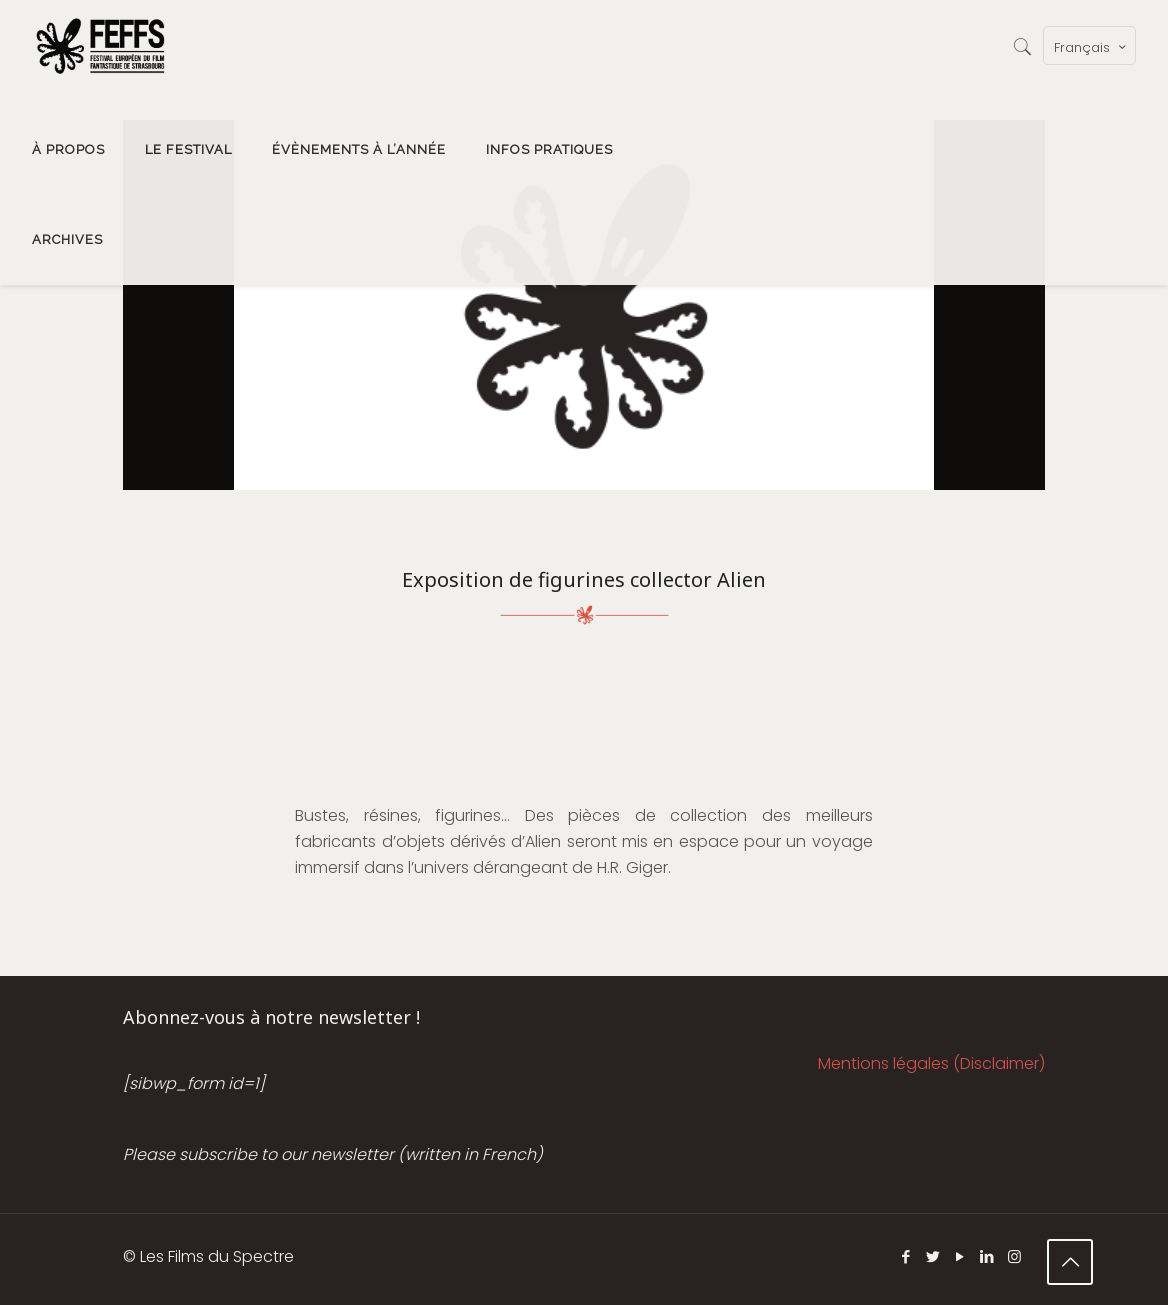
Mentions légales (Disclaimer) (931, 1063)
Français (1091, 47)
